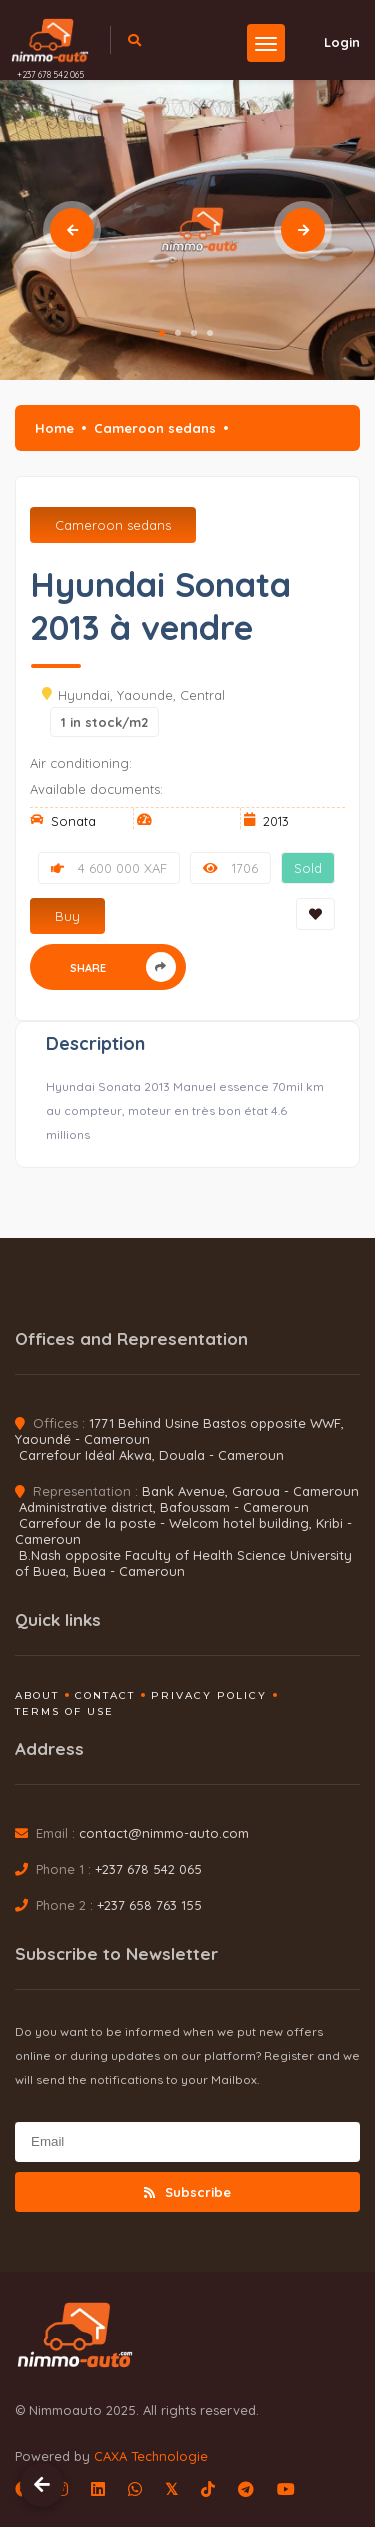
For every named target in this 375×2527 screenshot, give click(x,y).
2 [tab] (178, 333)
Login (330, 42)
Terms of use (64, 1711)
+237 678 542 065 (50, 74)
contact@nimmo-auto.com (164, 1833)
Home (54, 428)
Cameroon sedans (155, 428)
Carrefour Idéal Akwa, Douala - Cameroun (151, 1455)
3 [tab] (194, 333)
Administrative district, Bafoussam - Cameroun (164, 1507)
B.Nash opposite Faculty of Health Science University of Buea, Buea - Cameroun (183, 1563)
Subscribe (187, 2192)
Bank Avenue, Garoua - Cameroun (250, 1491)
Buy (67, 916)
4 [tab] (210, 333)
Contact (105, 1695)
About (37, 1695)
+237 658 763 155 (149, 1905)
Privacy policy (209, 1695)
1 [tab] (162, 333)
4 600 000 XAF (109, 868)
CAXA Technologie (151, 2456)
